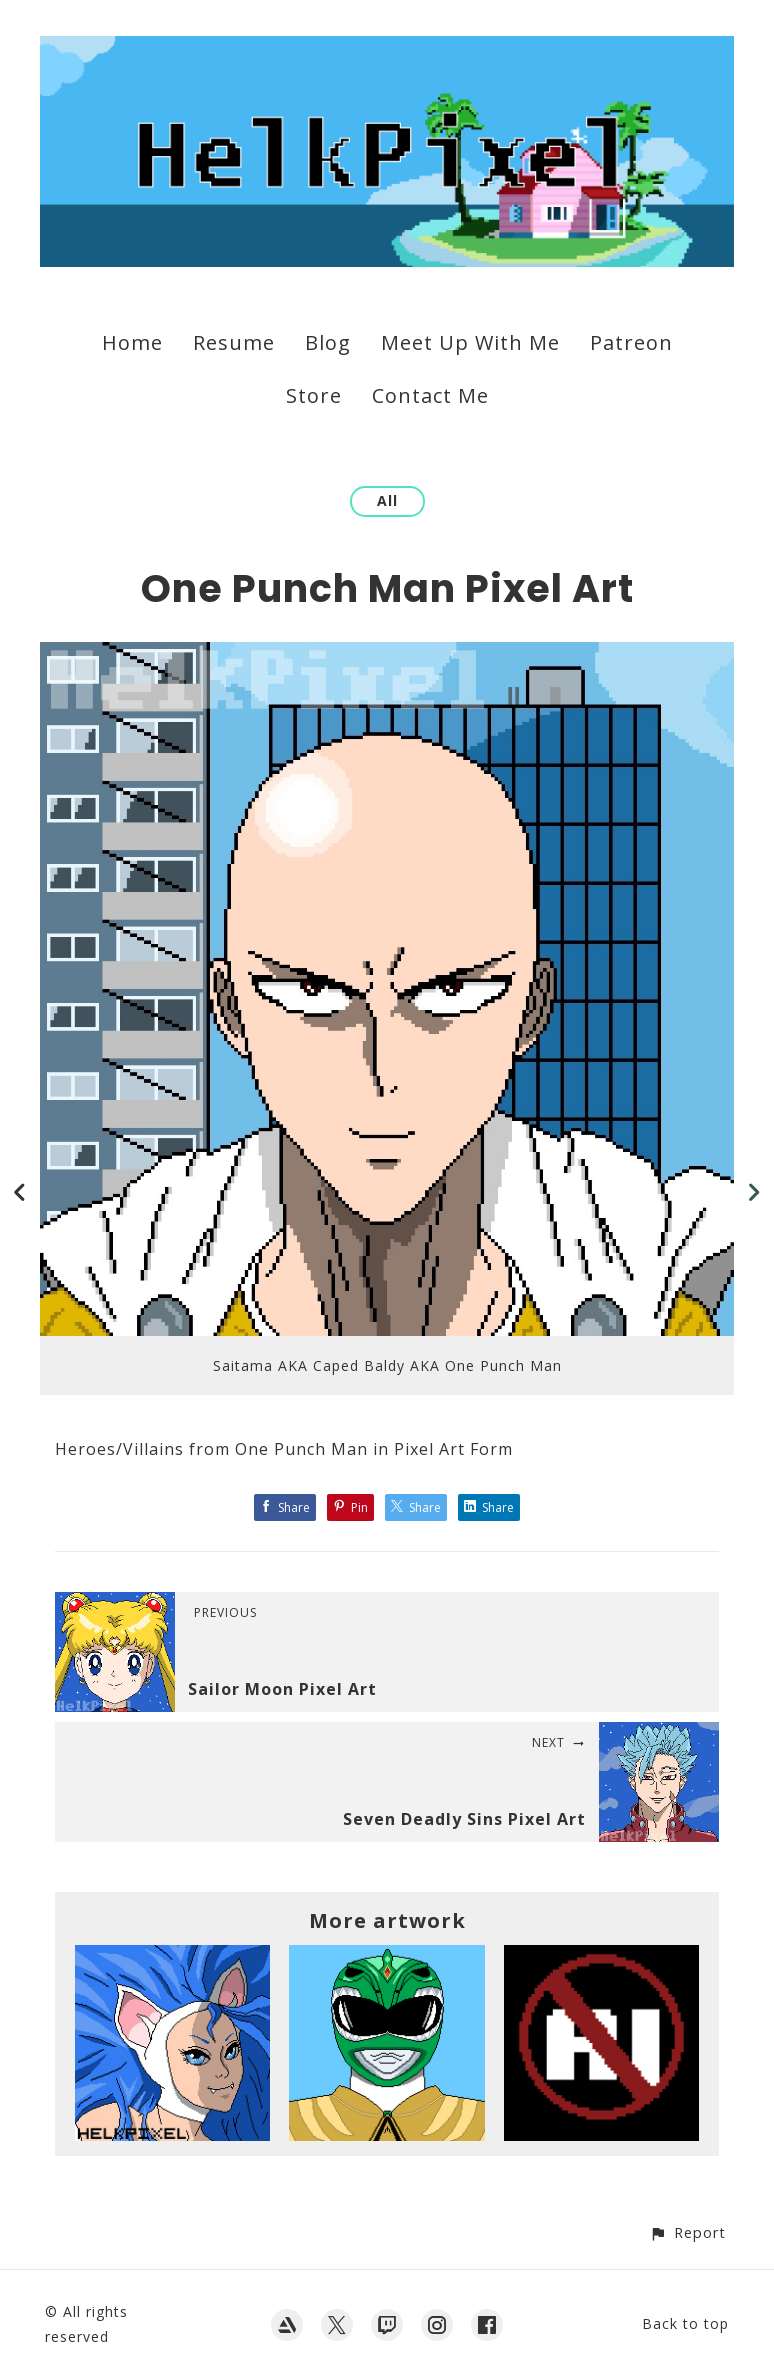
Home (132, 342)
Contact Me (430, 395)
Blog (328, 342)
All (387, 500)
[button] (687, 2232)
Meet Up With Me (470, 342)
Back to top (685, 2323)
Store (314, 395)
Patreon (631, 342)
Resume (234, 342)
